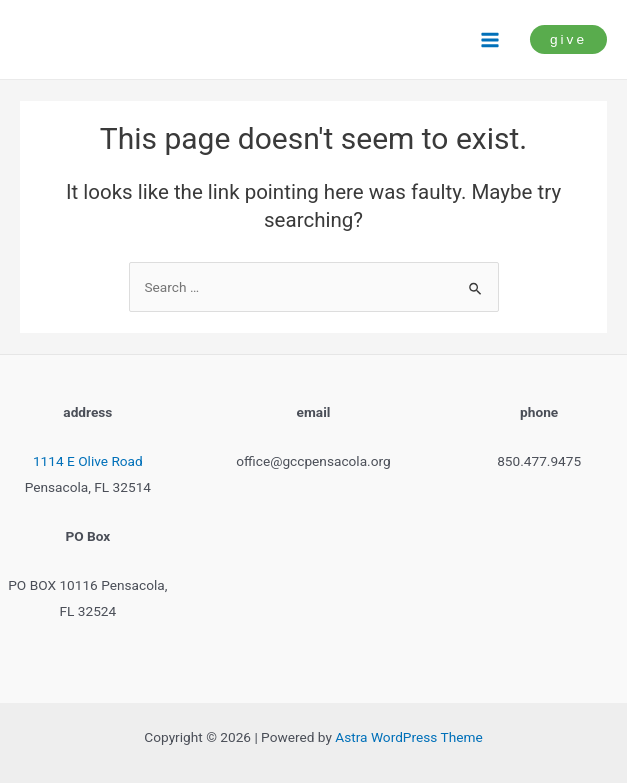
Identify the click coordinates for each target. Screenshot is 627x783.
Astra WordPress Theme (408, 737)
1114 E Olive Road (88, 461)
